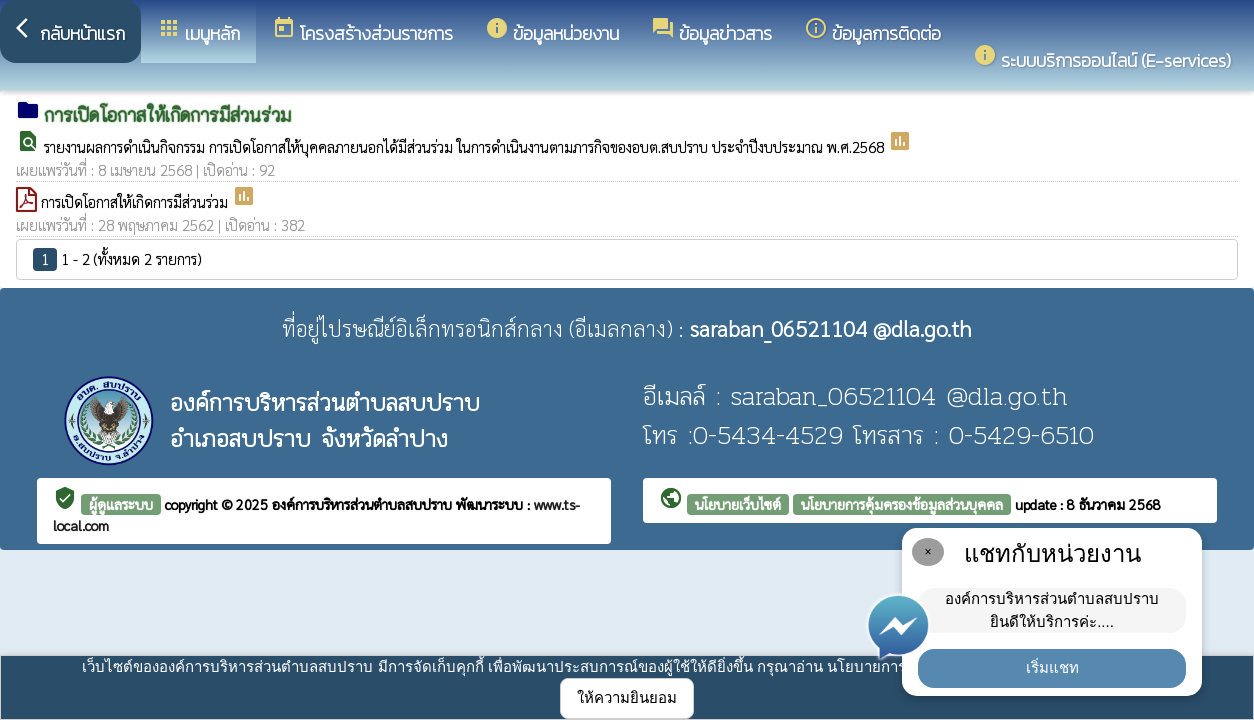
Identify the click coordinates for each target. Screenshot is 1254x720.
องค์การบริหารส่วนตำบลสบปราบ (364, 504)
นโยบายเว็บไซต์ (738, 504)
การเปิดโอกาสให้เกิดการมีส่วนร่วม (136, 201)
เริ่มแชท (1052, 667)
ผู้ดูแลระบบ (121, 504)
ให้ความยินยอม (627, 697)
